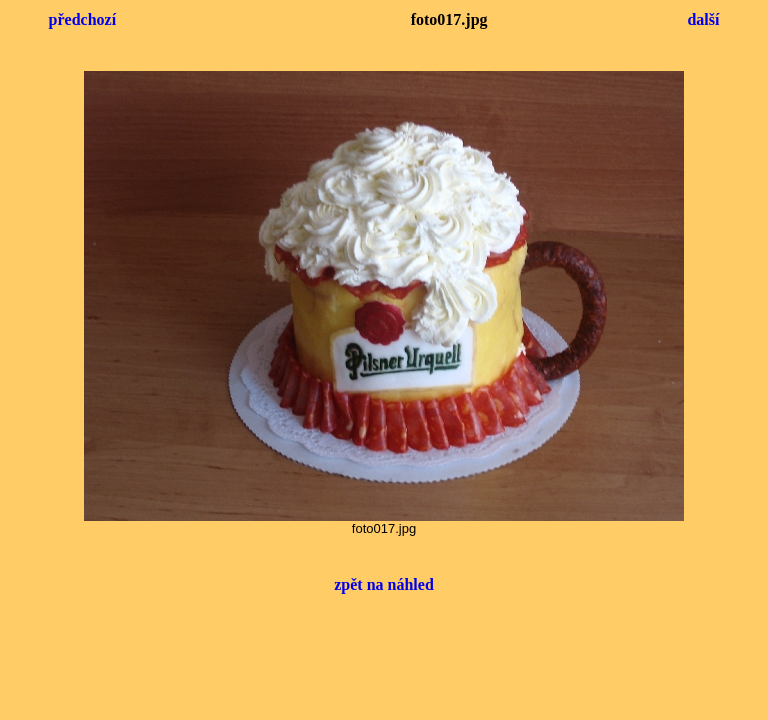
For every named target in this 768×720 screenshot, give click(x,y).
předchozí (83, 19)
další (703, 19)
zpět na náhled (384, 584)
